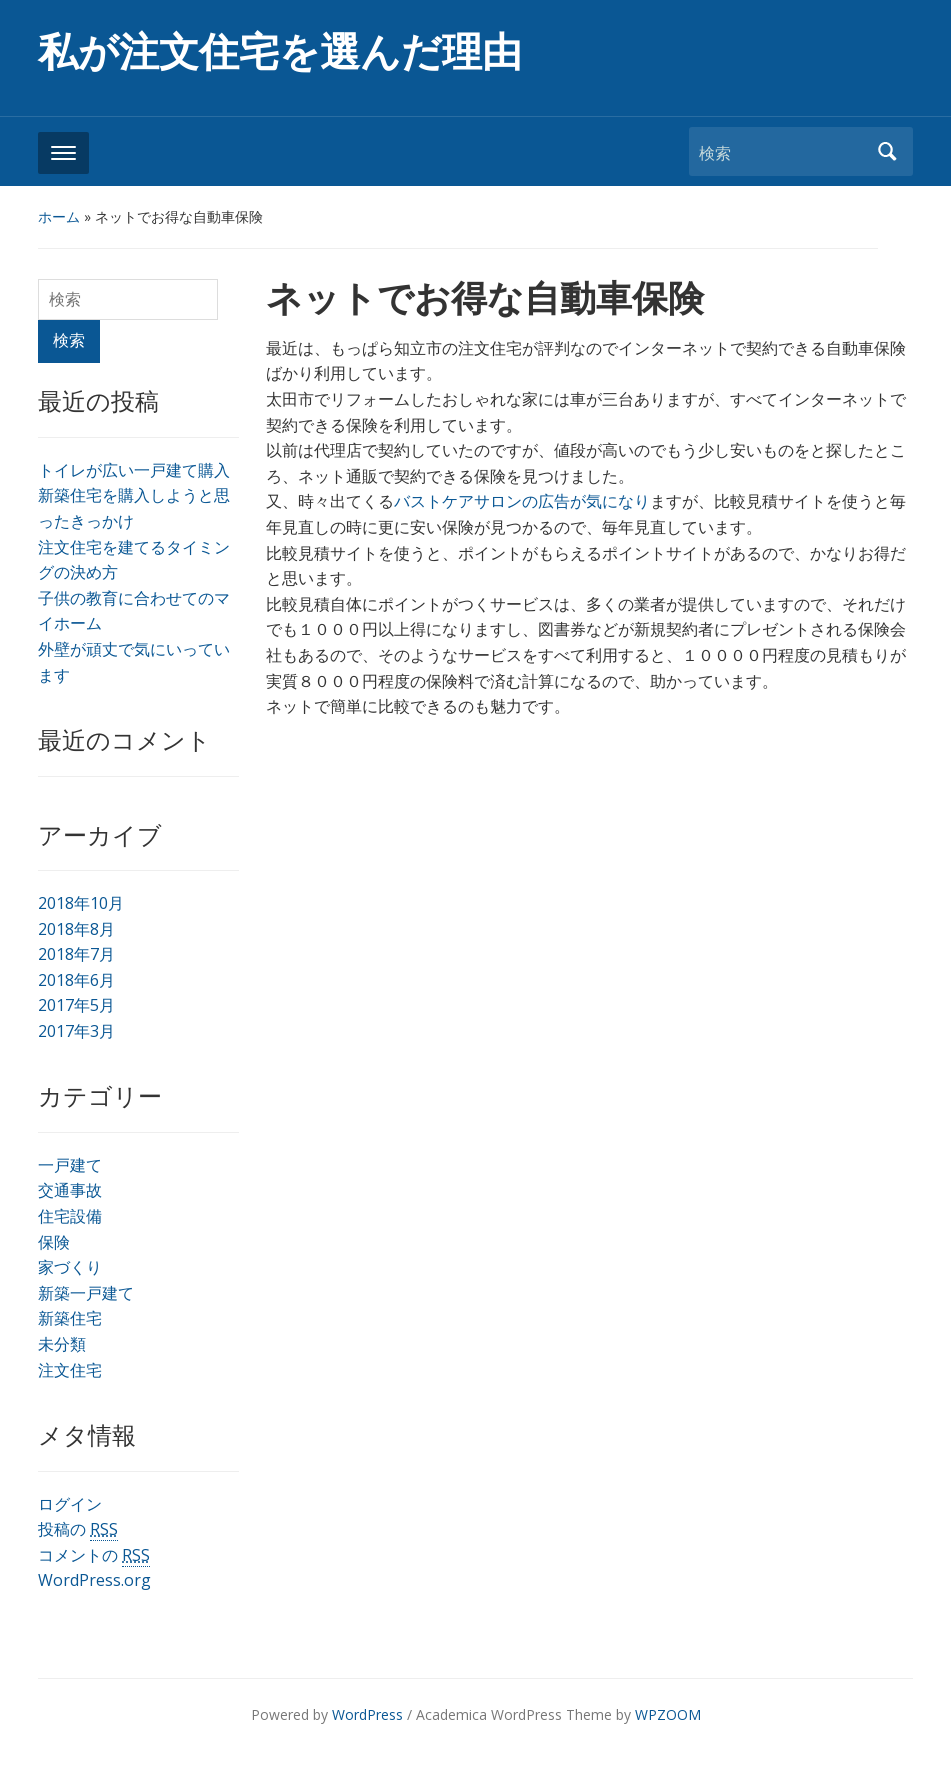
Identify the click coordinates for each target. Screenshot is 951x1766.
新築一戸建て (86, 1293)
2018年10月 (81, 903)
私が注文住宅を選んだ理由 (280, 52)
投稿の (78, 1529)
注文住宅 (70, 1370)
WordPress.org (94, 1580)
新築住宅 (70, 1318)
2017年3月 (76, 1031)
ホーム (59, 216)
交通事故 (70, 1190)
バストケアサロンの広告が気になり (522, 501)
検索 (888, 151)
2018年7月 (76, 954)
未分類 (62, 1344)
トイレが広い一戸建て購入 (134, 470)
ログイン (70, 1504)
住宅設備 (70, 1216)
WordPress (367, 1714)
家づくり (70, 1267)
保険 (54, 1242)
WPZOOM (668, 1714)
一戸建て (70, 1165)
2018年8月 (76, 929)
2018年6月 (76, 980)
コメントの (94, 1555)
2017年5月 (76, 1005)
